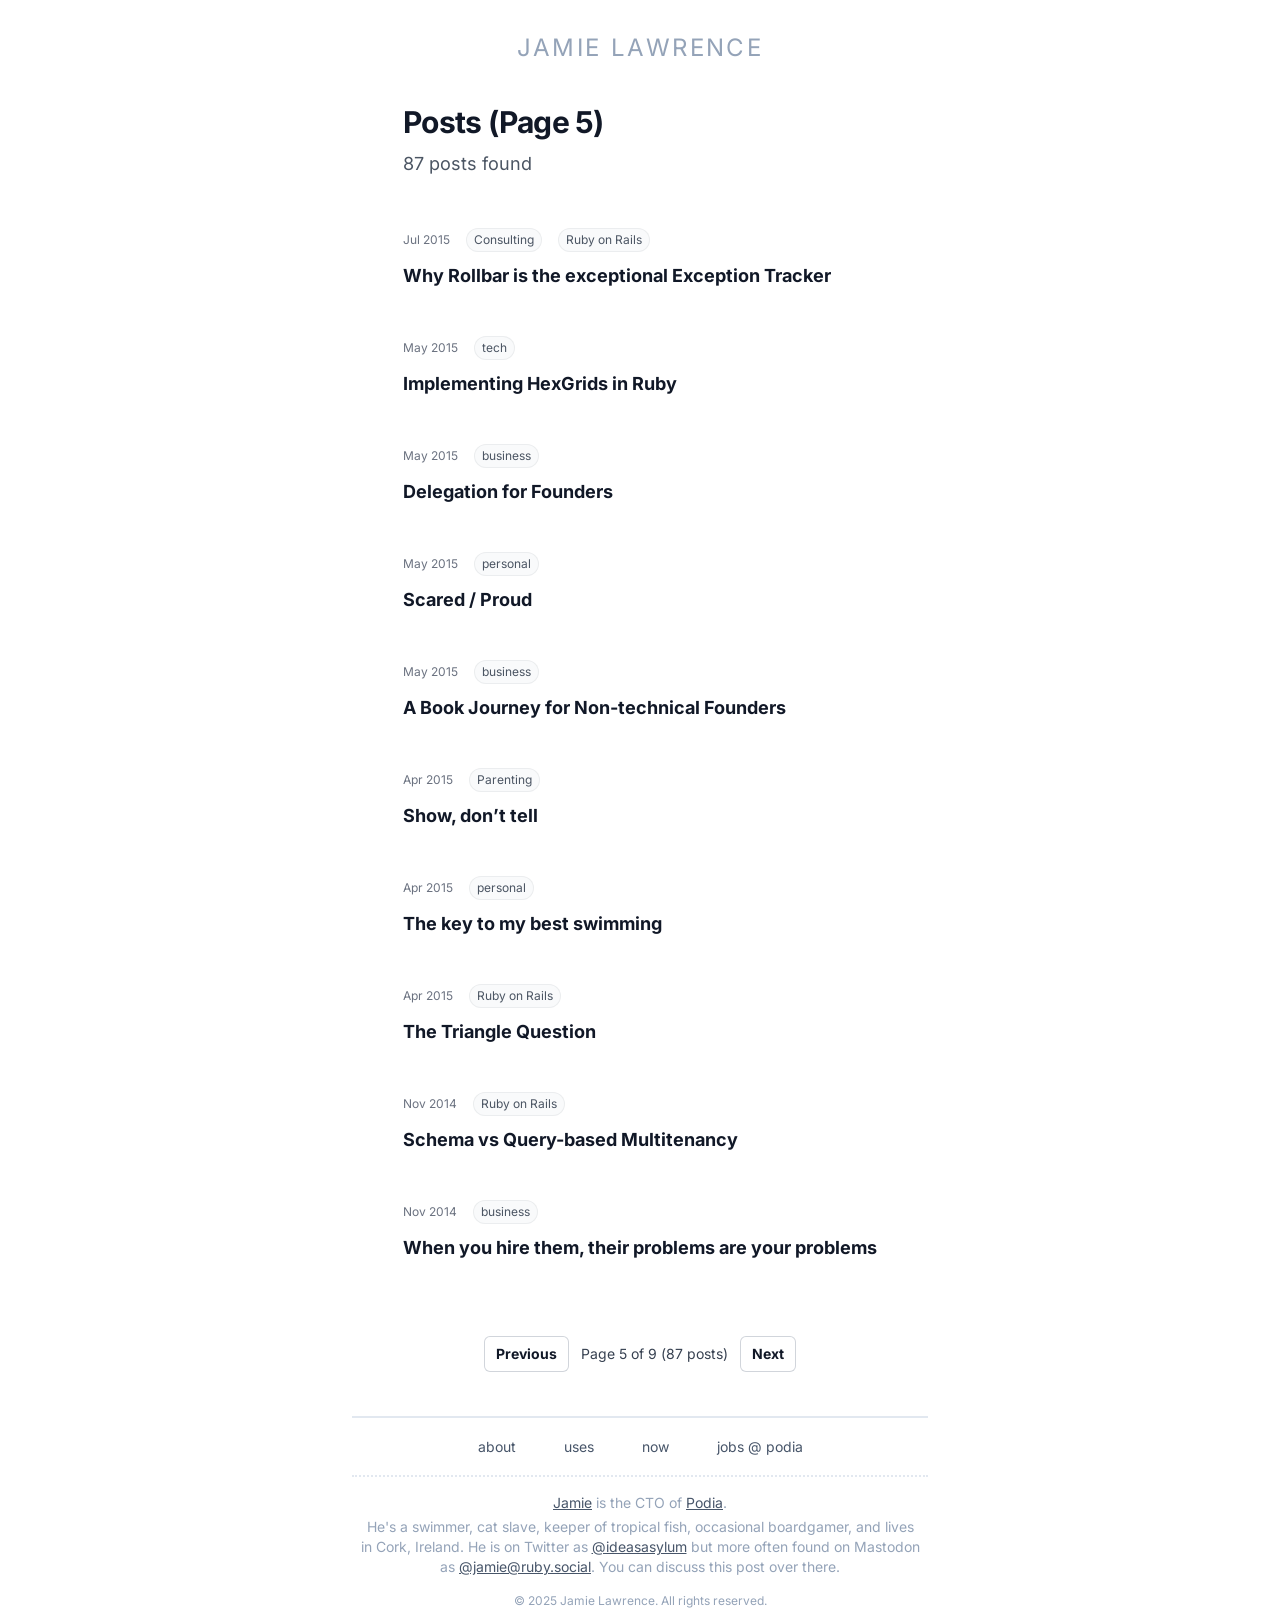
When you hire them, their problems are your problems (640, 1247)
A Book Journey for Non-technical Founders (594, 707)
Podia (704, 1502)
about (497, 1446)
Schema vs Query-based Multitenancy (570, 1139)
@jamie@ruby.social (525, 1566)
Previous (526, 1353)
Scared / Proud (467, 599)
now (655, 1446)
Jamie (572, 1502)
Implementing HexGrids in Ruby (540, 383)
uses (579, 1446)
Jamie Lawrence (640, 47)
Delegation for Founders (508, 491)
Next (768, 1353)
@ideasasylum (639, 1546)
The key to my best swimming (532, 923)
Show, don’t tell (470, 815)
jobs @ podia (760, 1446)
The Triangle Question (499, 1031)
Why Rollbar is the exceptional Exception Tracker (617, 275)
